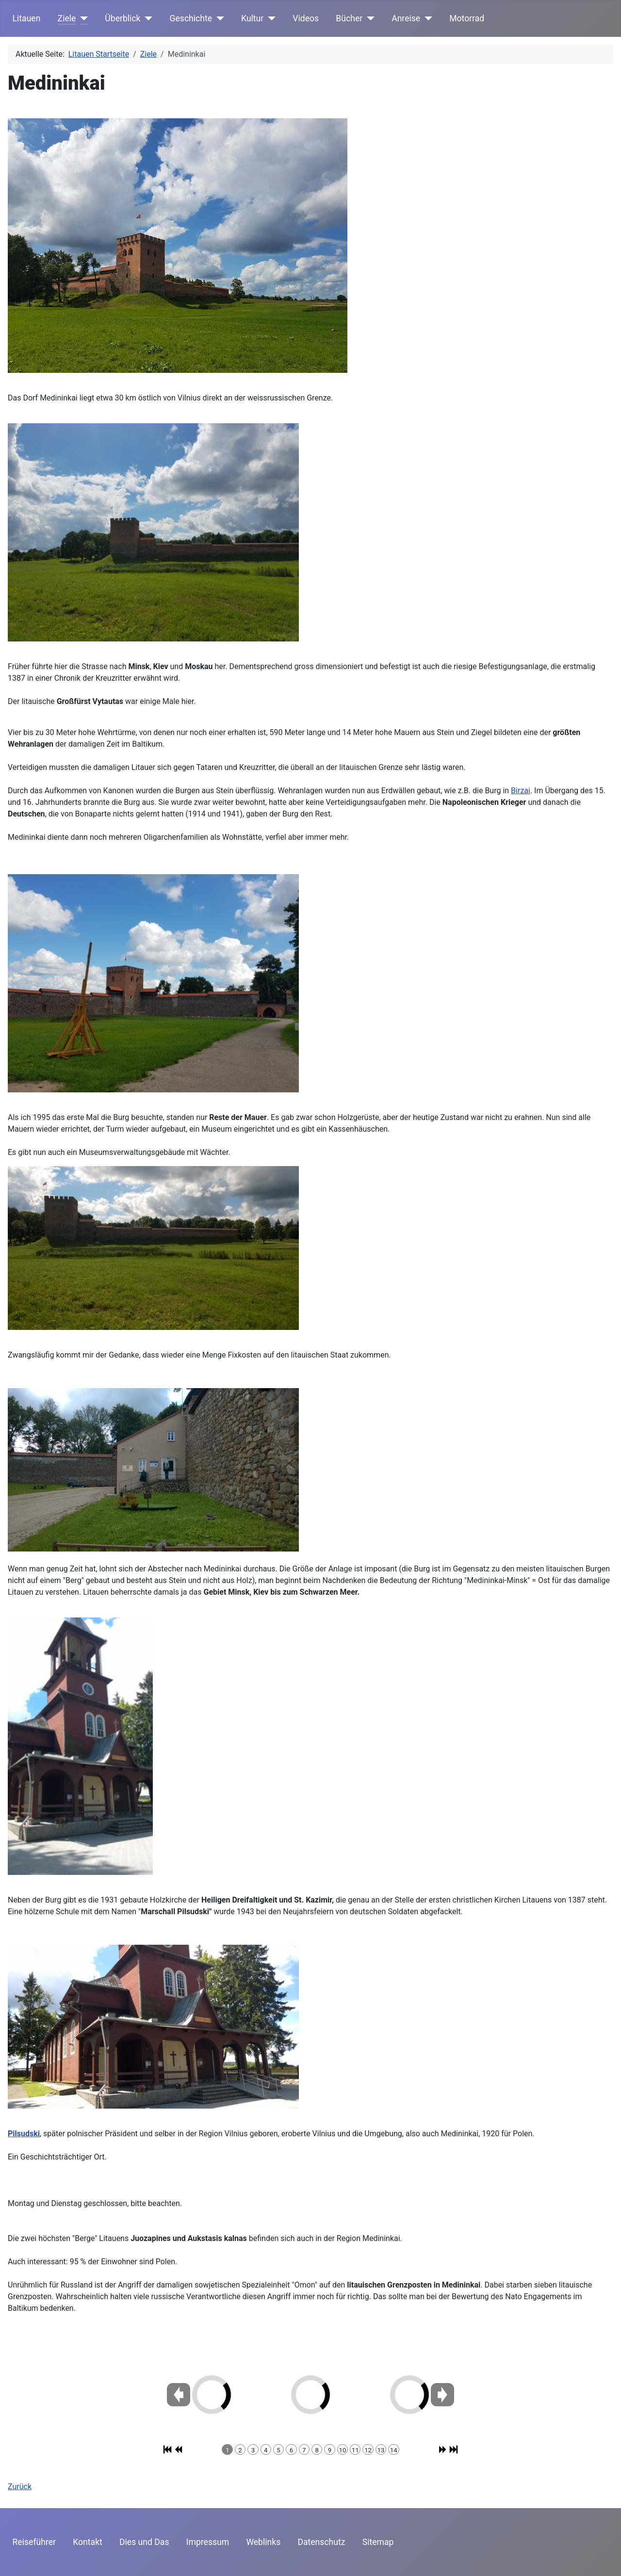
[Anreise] (426, 18)
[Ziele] (82, 18)
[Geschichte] (218, 18)
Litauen (27, 18)
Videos (306, 18)
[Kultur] (269, 18)
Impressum (207, 2542)
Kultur (252, 18)
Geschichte (191, 18)
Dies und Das (144, 2542)
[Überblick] (147, 18)
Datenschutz (321, 2542)
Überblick (122, 18)
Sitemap (378, 2542)
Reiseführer (34, 2542)
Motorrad (466, 18)
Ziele (67, 18)
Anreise (406, 18)
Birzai (520, 790)
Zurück (20, 2486)
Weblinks (263, 2542)
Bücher (349, 18)
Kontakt (87, 2542)
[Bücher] (368, 18)
